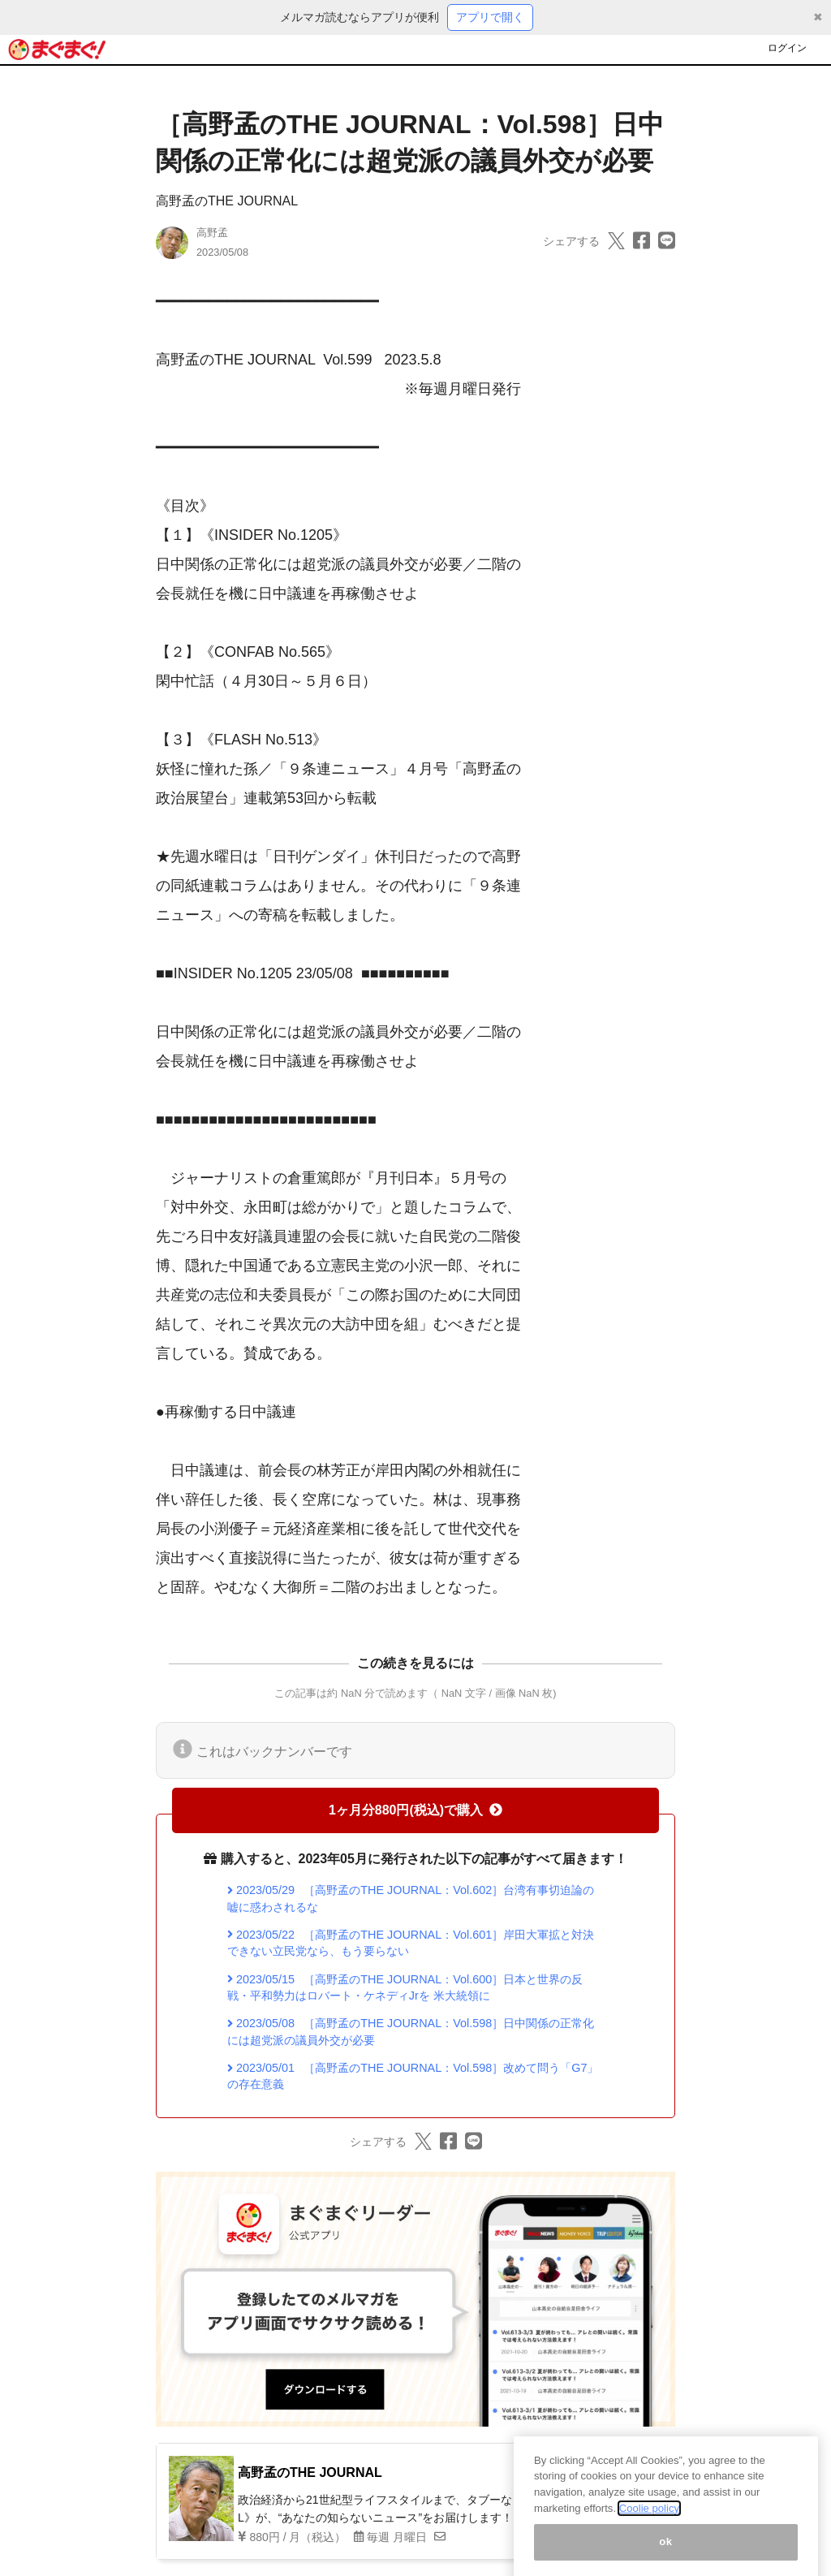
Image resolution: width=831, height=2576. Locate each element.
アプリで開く (490, 17)
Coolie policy (649, 2519)
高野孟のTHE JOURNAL (227, 201)
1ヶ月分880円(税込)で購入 (415, 1810)
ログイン (787, 48)
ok (666, 2554)
